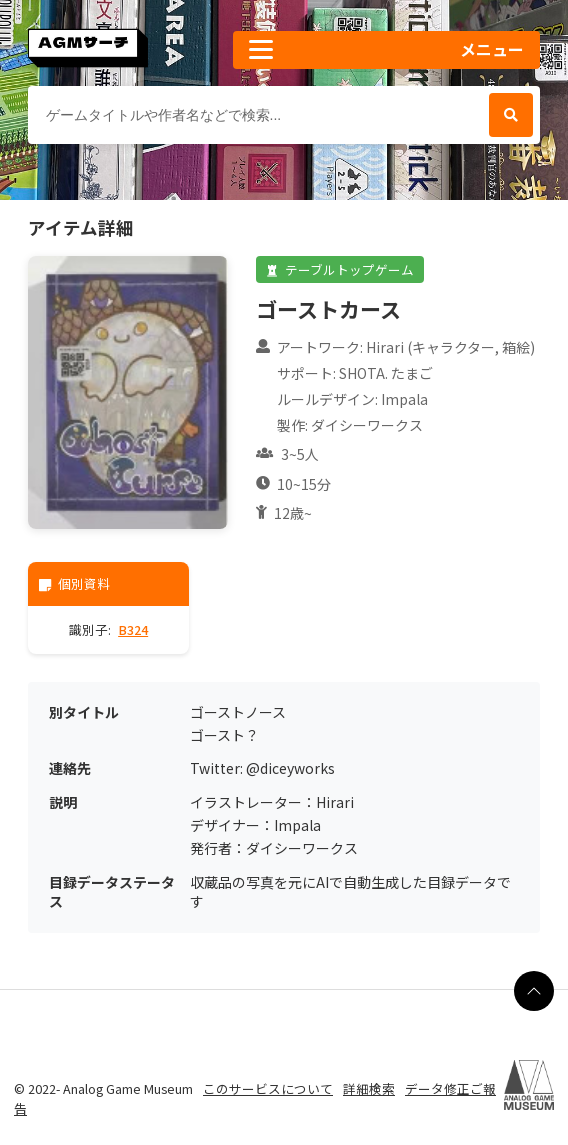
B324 (133, 629)
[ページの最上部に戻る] (534, 991)
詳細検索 (369, 1088)
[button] (386, 50)
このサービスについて (268, 1088)
